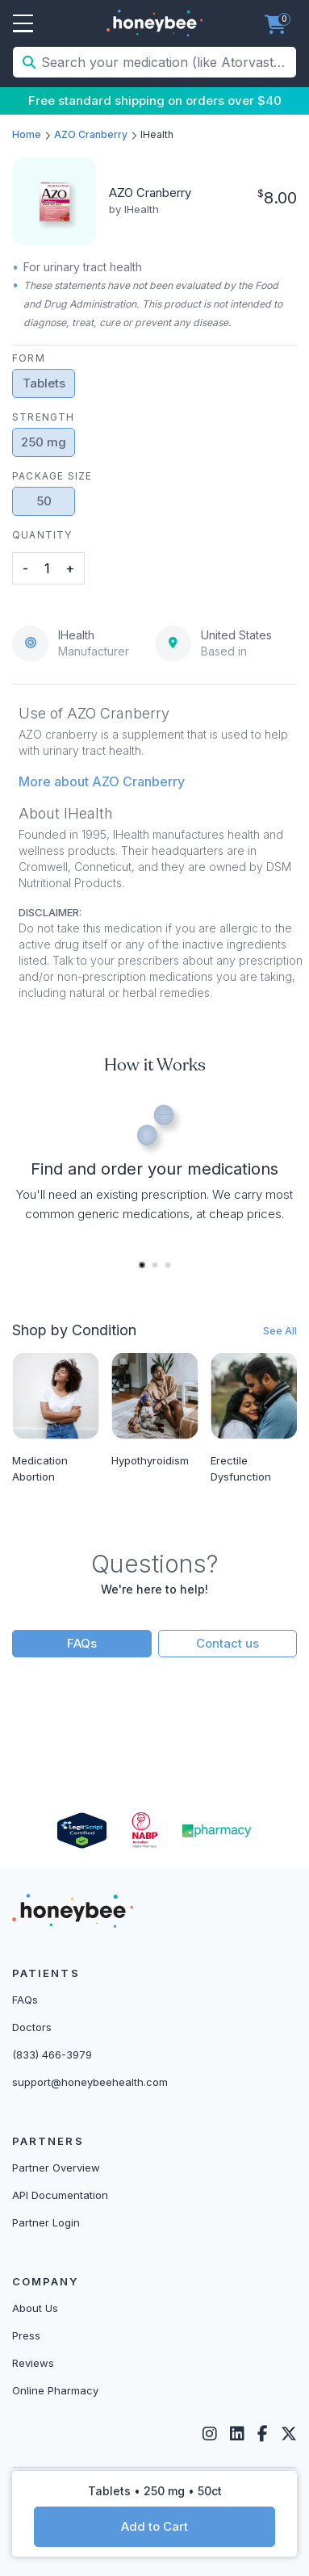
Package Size (52, 476)
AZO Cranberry (90, 134)
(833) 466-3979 (52, 2054)
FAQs (82, 1643)
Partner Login (46, 2222)
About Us (35, 2308)
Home (26, 134)
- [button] (25, 568)
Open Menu (23, 24)
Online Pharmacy (55, 2390)
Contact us (227, 1643)
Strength (43, 417)
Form (28, 358)
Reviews (33, 2362)
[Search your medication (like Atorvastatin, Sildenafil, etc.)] (167, 62)
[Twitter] (289, 2434)
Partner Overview (56, 2167)
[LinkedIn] (237, 2434)
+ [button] (69, 568)
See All (280, 1330)
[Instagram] (210, 2434)
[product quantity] (46, 567)
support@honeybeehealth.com (90, 2081)
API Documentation (60, 2195)
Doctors (32, 2027)
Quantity (42, 535)
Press (26, 2335)
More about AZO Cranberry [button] (102, 781)
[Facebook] (262, 2434)
